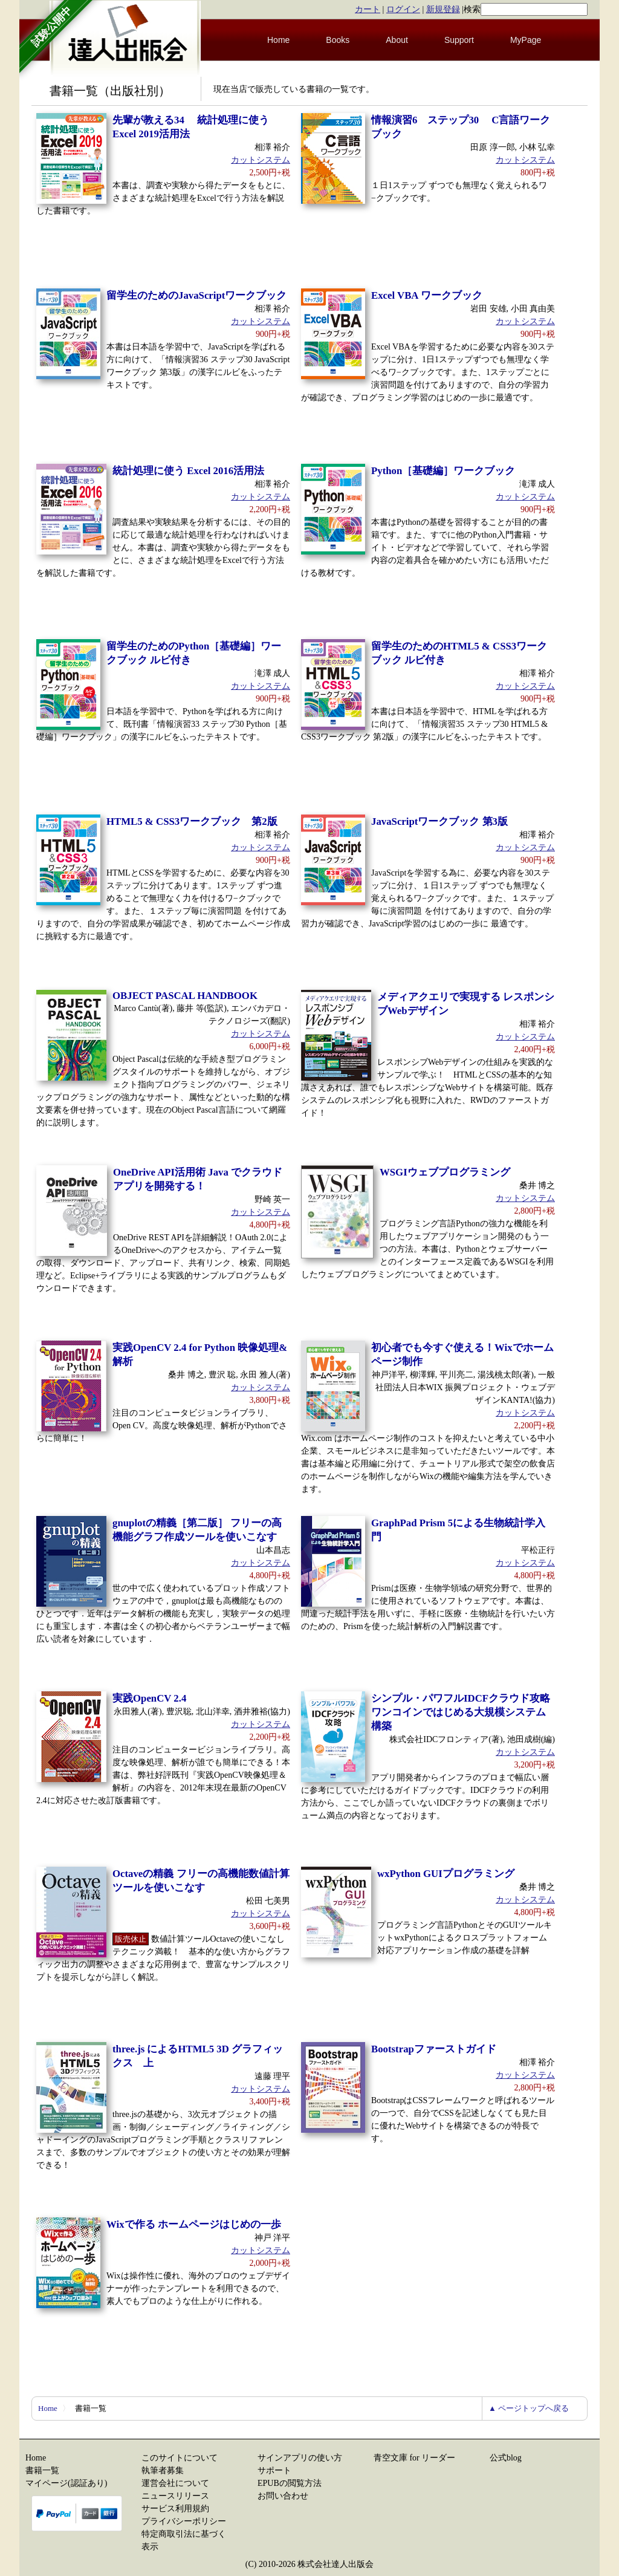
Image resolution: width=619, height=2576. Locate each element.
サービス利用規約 (175, 2508)
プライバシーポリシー (183, 2521)
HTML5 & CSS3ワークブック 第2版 (191, 821)
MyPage (525, 40)
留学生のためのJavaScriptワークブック (196, 295)
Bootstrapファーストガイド (433, 2049)
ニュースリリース (175, 2495)
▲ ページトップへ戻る (528, 2408)
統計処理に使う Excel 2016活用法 (188, 470)
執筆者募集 (162, 2470)
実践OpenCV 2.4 (149, 1698)
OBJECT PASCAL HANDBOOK (185, 995)
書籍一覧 (42, 2470)
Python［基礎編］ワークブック (443, 470)
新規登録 (443, 9)
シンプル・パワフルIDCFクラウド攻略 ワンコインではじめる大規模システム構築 (460, 1712)
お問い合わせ (283, 2495)
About (397, 40)
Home (278, 40)
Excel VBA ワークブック (426, 295)
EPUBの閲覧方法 (290, 2483)
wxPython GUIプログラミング (445, 1873)
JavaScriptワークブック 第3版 (439, 821)
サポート (274, 2470)
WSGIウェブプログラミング (445, 1172)
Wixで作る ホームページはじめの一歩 (193, 2224)
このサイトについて (179, 2457)
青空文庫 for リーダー (414, 2457)
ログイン (403, 9)
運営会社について (175, 2483)
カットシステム (260, 159)
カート (367, 9)
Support (459, 40)
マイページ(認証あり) (66, 2483)
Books (337, 40)
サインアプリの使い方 (300, 2457)
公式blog (506, 2457)
